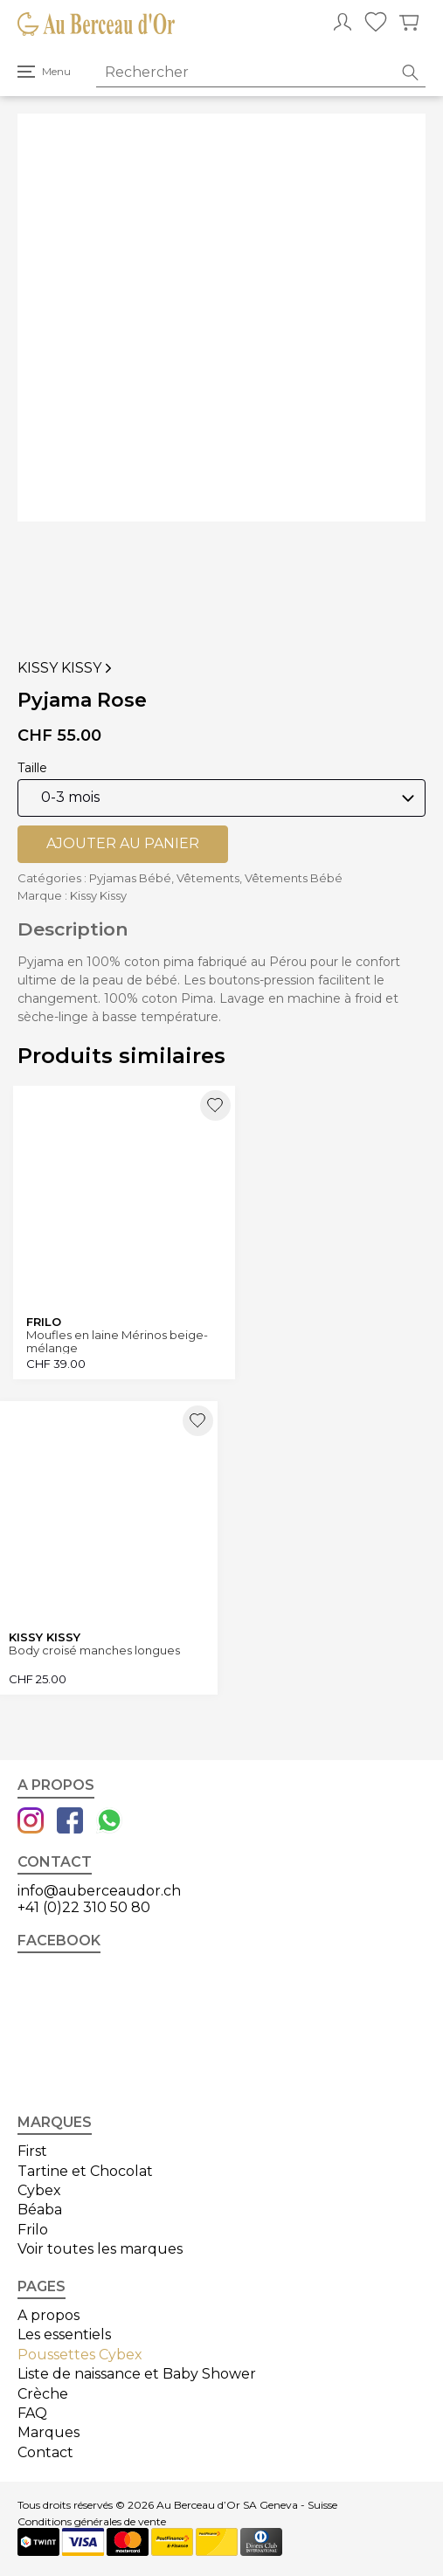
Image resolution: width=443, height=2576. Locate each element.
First (32, 2151)
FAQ (32, 2413)
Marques (48, 2432)
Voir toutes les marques (100, 2249)
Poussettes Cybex (79, 2354)
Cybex (39, 2190)
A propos (48, 2315)
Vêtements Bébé (294, 878)
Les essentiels (64, 2334)
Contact (45, 2452)
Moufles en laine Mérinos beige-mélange (117, 1341)
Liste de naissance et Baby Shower (136, 2373)
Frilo (32, 2229)
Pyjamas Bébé (130, 878)
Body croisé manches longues (94, 1650)
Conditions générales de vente (91, 2522)
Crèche (42, 2394)
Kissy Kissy (66, 668)
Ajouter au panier (122, 843)
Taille (32, 768)
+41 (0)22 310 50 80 (83, 1907)
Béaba (39, 2209)
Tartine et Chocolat (85, 2171)
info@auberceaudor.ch (99, 1890)
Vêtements (208, 878)
